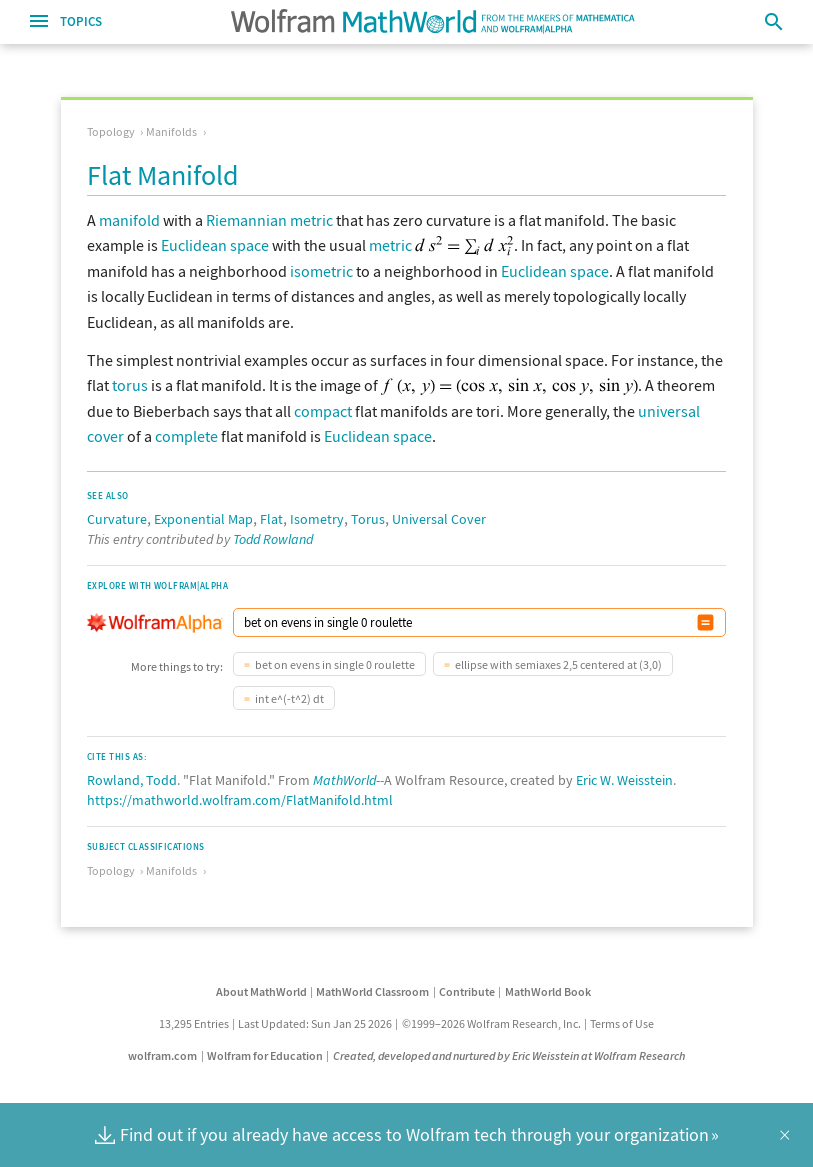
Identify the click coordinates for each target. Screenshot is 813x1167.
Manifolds (171, 131)
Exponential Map (203, 519)
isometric (321, 271)
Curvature (117, 519)
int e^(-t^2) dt (289, 698)
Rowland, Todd (132, 780)
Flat (271, 519)
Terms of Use (622, 1023)
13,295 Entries (194, 1023)
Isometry (317, 519)
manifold (129, 220)
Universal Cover (439, 519)
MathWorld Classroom (372, 991)
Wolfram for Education (265, 1055)
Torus (368, 519)
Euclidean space (215, 245)
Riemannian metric (269, 220)
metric (390, 245)
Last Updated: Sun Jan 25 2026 (315, 1023)
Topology (111, 131)
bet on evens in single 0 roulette (335, 664)
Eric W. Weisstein (624, 780)
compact (323, 411)
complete (186, 436)
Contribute (467, 991)
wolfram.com (162, 1055)
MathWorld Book (548, 991)
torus (130, 385)
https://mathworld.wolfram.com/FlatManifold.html (240, 800)
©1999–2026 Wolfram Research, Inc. (491, 1023)
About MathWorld (261, 991)
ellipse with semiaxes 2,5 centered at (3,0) (558, 664)
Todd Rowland (273, 539)
